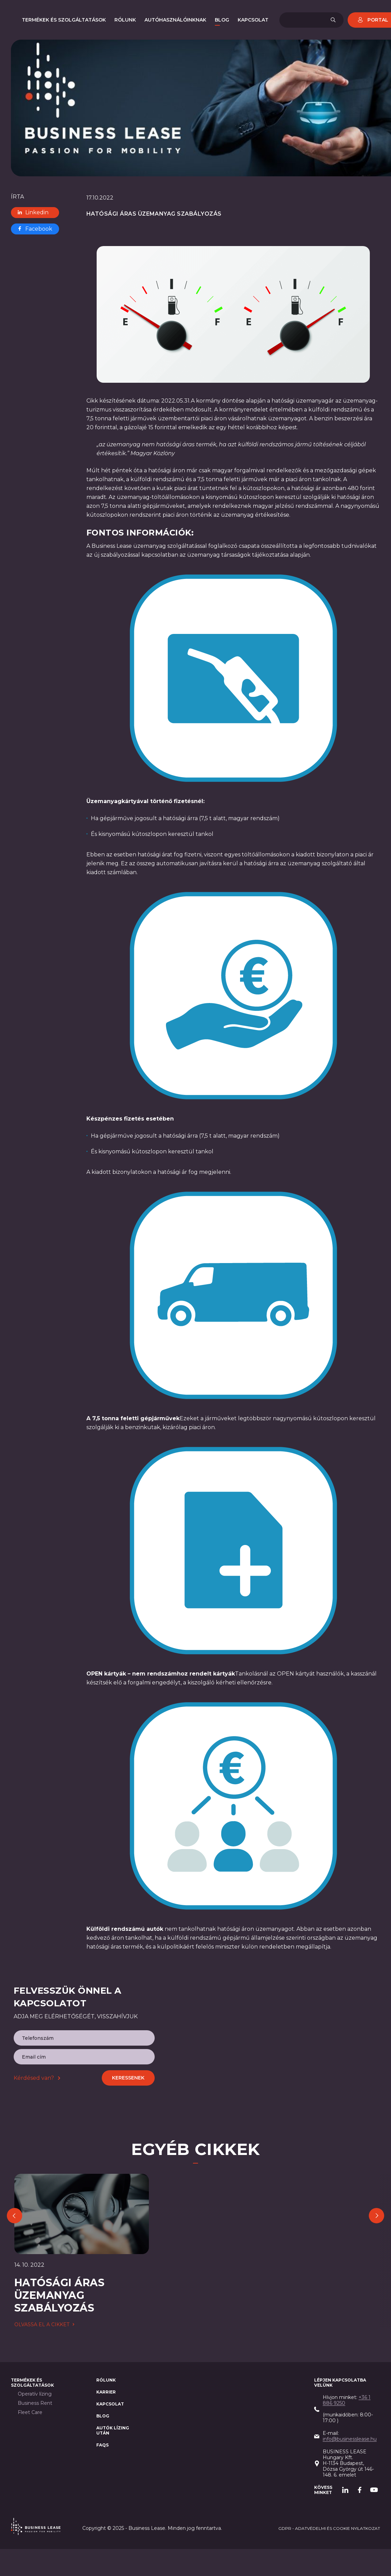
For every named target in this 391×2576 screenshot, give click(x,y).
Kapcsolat (110, 2404)
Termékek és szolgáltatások (32, 2383)
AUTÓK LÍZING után (112, 2431)
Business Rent (35, 2403)
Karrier (106, 2392)
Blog (102, 2416)
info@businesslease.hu (350, 2439)
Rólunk (106, 2380)
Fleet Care (30, 2413)
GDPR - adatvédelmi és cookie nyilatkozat (329, 2528)
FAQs (102, 2445)
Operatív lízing (35, 2394)
